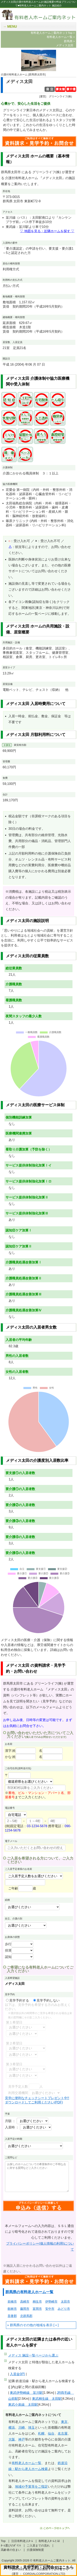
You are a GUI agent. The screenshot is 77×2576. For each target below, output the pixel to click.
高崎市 (24, 2301)
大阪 (11, 2439)
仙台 (51, 2433)
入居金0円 (17, 2374)
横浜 (11, 2427)
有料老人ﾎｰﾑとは (49, 2541)
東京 (64, 2422)
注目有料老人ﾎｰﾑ (22, 2541)
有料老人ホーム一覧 (26, 2463)
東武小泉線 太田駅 (23, 2404)
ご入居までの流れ (38, 2545)
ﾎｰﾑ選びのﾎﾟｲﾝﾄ (11, 2545)
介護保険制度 (35, 2549)
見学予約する (17, 2000)
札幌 (41, 2433)
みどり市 (64, 2308)
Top (3, 2541)
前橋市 (12, 2301)
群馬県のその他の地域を (28, 2325)
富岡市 (37, 2308)
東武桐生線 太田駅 (47, 2398)
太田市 (65, 2301)
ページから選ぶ (33, 2355)
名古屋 (63, 2433)
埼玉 (31, 2427)
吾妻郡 (12, 2316)
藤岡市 (24, 2308)
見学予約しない (46, 2000)
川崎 (21, 2427)
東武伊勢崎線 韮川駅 (26, 2392)
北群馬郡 (26, 2316)
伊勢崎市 (51, 2301)
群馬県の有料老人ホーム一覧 (29, 2292)
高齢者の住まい (11, 2549)
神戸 (21, 2439)
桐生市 (37, 2301)
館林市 (12, 2308)
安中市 (49, 2308)
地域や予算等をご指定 (31, 2486)
